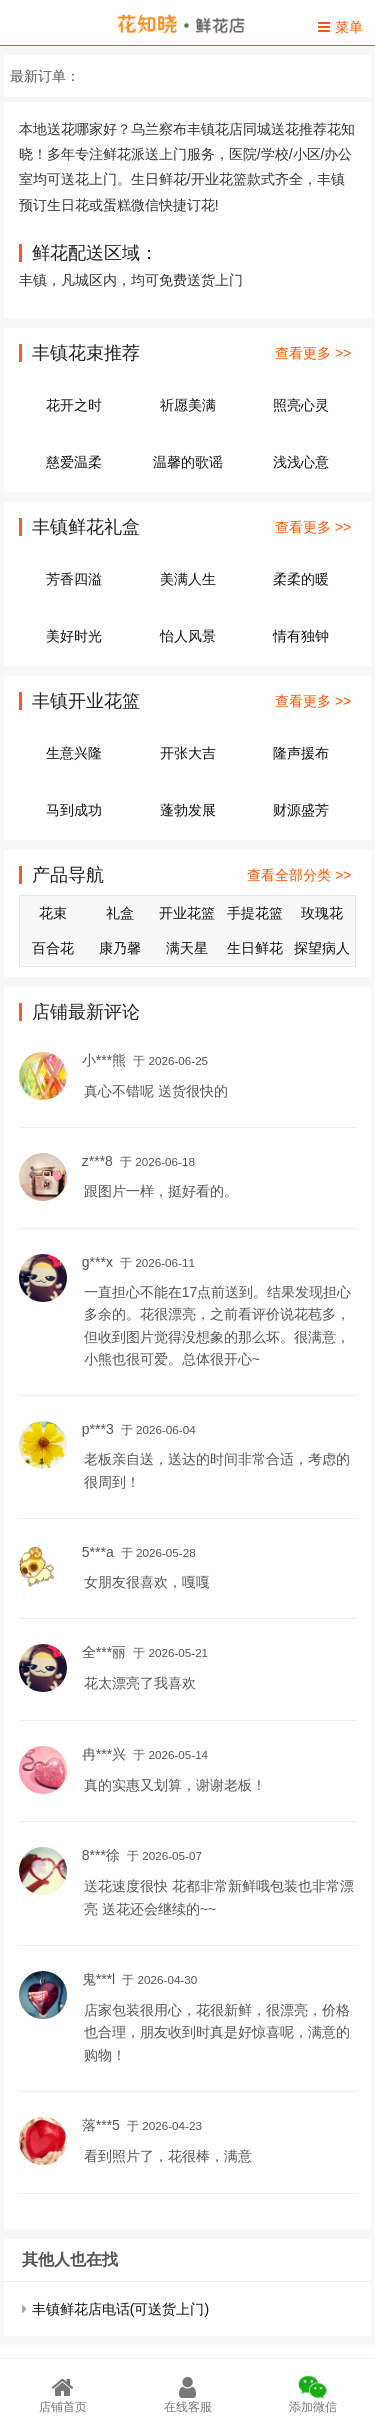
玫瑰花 (322, 913)
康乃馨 (120, 948)
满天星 (187, 948)
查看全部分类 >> (299, 875)
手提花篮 (255, 913)
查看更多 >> (313, 353)
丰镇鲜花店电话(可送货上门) (120, 2309)
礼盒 (120, 913)
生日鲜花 (255, 948)
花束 (53, 913)
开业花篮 (187, 913)
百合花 (53, 948)
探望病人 (322, 948)
